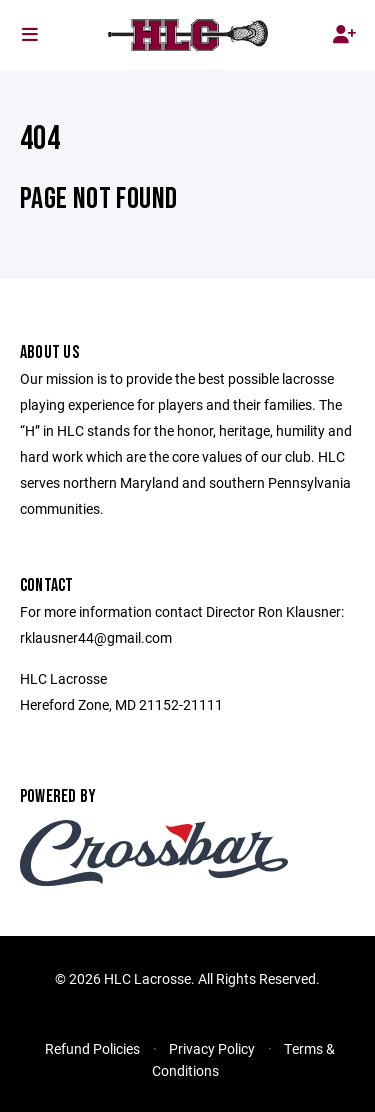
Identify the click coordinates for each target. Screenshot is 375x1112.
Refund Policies (92, 1048)
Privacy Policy (212, 1048)
